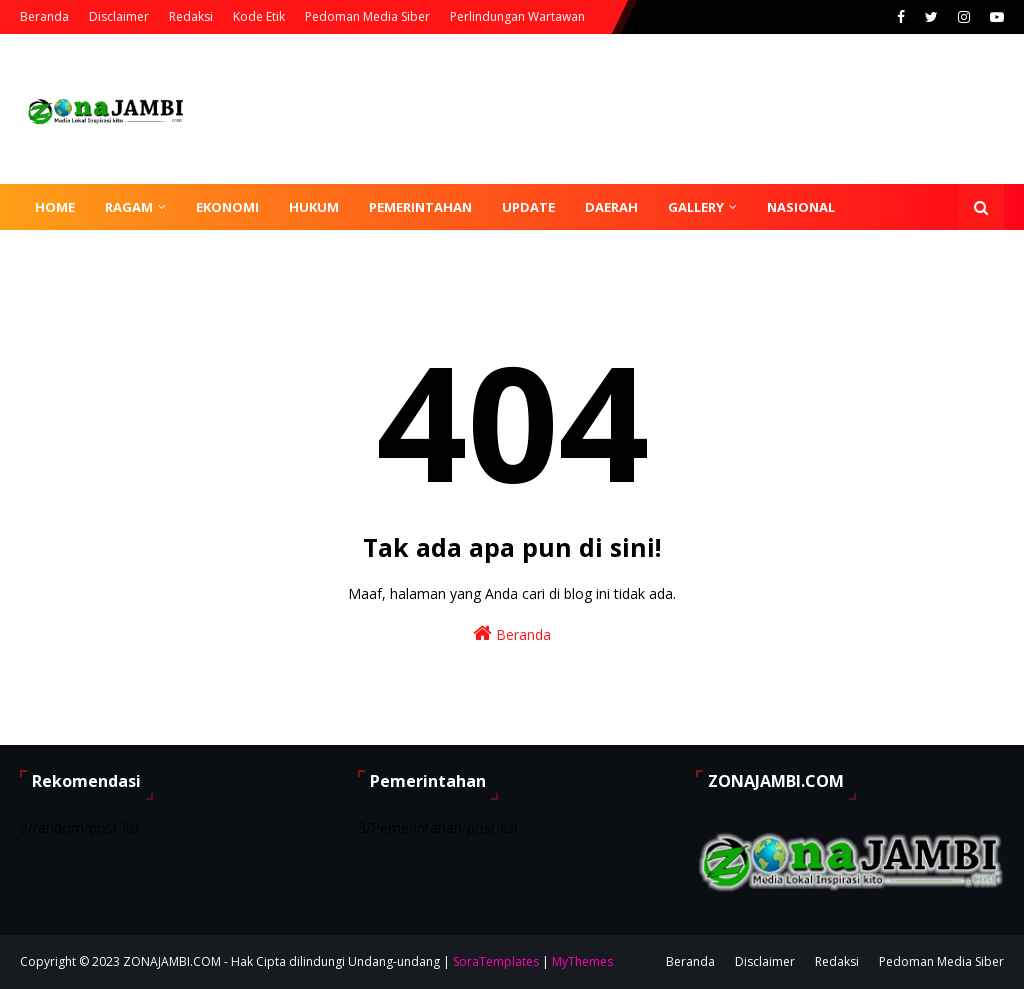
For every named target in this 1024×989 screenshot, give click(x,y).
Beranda (44, 16)
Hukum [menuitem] (314, 207)
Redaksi (191, 16)
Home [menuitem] (55, 207)
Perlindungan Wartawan (517, 16)
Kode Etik (259, 16)
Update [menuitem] (528, 207)
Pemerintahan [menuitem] (420, 207)
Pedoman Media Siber (367, 16)
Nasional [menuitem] (801, 207)
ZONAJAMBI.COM (172, 961)
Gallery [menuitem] (696, 207)
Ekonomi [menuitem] (227, 207)
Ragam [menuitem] (129, 207)
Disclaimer (119, 16)
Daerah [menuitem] (611, 207)
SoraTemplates (496, 961)
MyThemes (582, 961)
